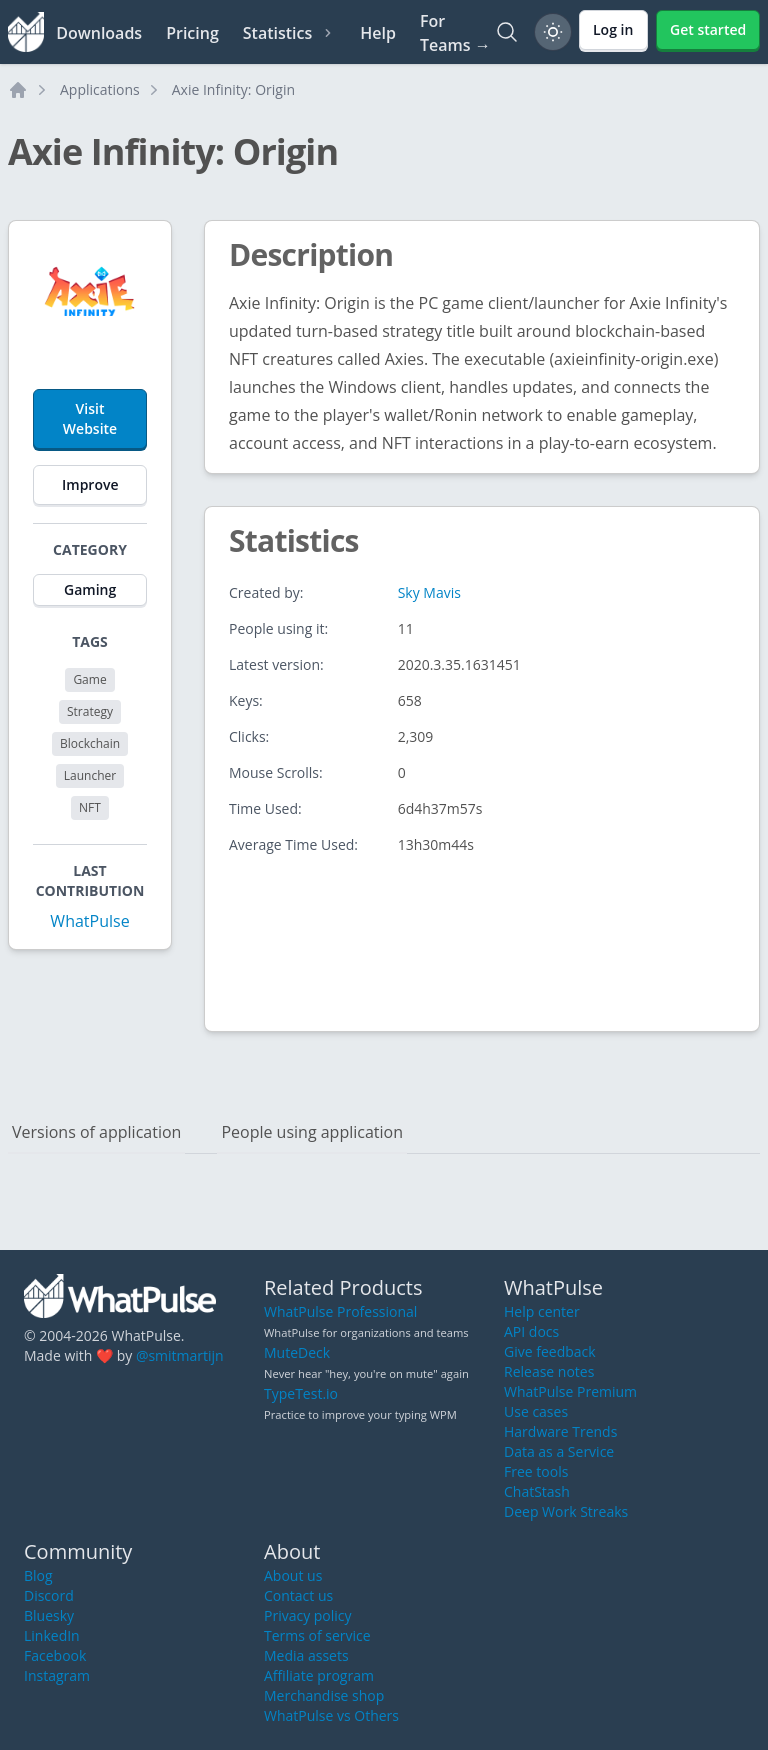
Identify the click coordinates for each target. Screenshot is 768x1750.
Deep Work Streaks (566, 1511)
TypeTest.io (301, 1393)
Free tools (536, 1471)
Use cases (536, 1411)
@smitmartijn (180, 1355)
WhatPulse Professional (340, 1311)
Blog (38, 1575)
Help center (542, 1311)
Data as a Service (559, 1451)
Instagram (57, 1675)
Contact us (298, 1595)
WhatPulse (89, 921)
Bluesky (49, 1615)
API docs (531, 1331)
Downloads (99, 33)
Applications (100, 89)
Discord (49, 1595)
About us (293, 1575)
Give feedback (550, 1351)
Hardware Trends (560, 1431)
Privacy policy (308, 1615)
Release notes (549, 1371)
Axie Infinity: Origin (233, 89)
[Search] (507, 32)
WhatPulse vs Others (331, 1715)
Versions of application (96, 1132)
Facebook (55, 1655)
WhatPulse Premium (570, 1391)
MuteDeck (297, 1352)
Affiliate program (319, 1675)
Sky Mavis (429, 592)
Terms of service (317, 1635)
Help (378, 33)
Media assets (306, 1655)
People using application (312, 1132)
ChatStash (537, 1491)
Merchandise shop (324, 1695)
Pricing (192, 33)
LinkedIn (52, 1635)
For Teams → (455, 33)
